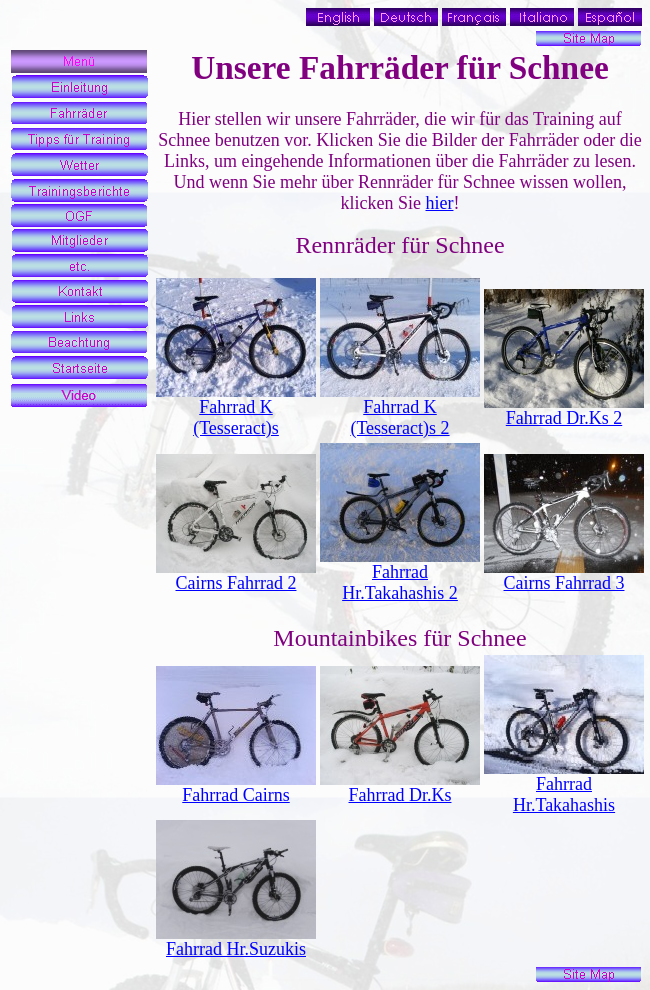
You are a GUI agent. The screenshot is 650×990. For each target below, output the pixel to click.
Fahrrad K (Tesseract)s (236, 417)
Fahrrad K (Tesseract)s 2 (399, 417)
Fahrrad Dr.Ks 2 (564, 418)
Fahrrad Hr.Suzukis (236, 949)
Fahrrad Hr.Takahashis (564, 794)
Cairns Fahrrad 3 (564, 583)
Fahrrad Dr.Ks (400, 795)
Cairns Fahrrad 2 (236, 583)
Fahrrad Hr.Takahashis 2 (400, 582)
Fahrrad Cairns (235, 795)
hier (440, 203)
